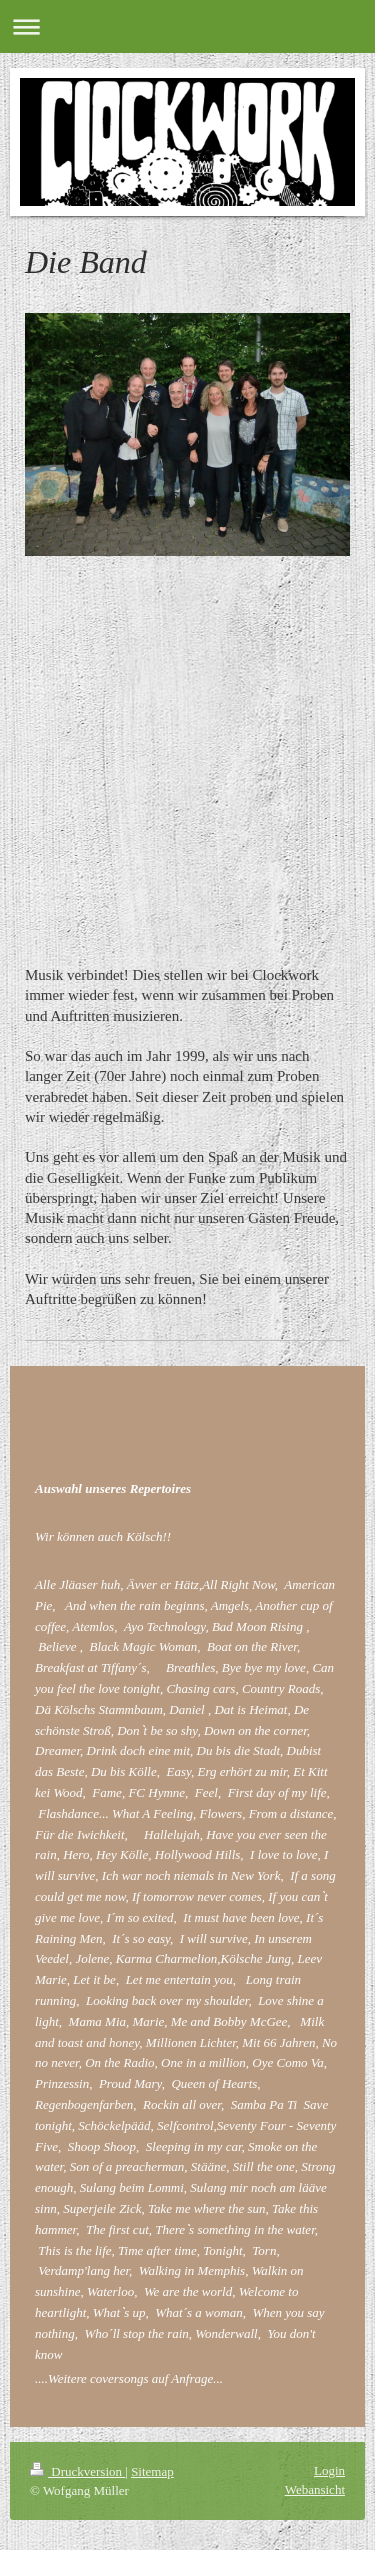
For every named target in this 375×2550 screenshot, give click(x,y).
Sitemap (152, 2471)
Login (329, 2470)
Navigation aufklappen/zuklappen (187, 26)
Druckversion (77, 2471)
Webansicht (315, 2489)
